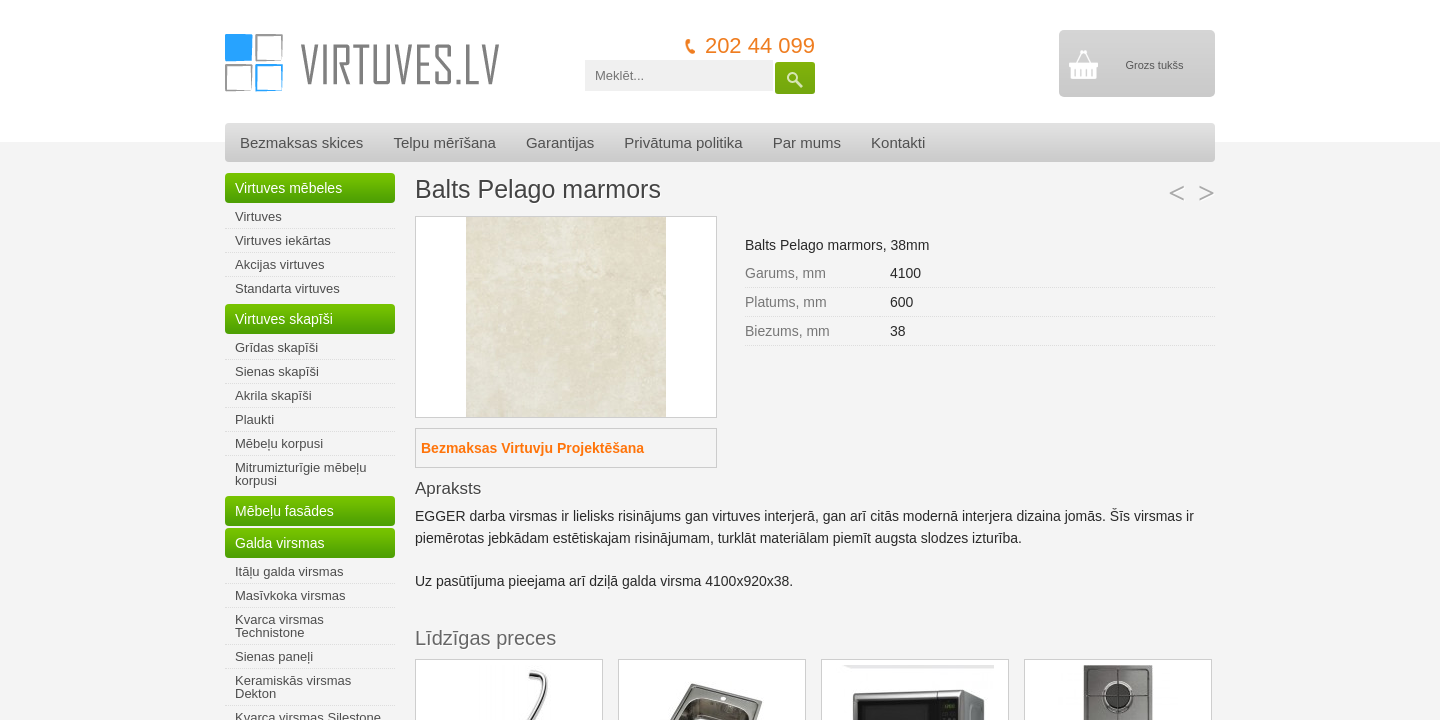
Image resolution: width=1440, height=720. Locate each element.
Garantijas (560, 142)
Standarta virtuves (287, 288)
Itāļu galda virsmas (289, 571)
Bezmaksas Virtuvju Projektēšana (532, 448)
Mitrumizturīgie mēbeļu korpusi (301, 474)
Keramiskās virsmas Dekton (293, 687)
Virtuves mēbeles (288, 188)
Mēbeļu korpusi (279, 443)
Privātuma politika (683, 142)
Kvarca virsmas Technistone (279, 626)
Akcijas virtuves (280, 264)
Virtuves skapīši (284, 319)
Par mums (807, 142)
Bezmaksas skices (301, 142)
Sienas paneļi (274, 656)
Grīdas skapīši (276, 347)
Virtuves (258, 216)
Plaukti (254, 419)
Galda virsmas (279, 543)
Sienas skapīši (277, 371)
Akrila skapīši (273, 395)
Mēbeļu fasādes (284, 511)
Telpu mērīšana (444, 142)
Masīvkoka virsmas (290, 595)
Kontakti (898, 142)
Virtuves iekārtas (283, 240)
